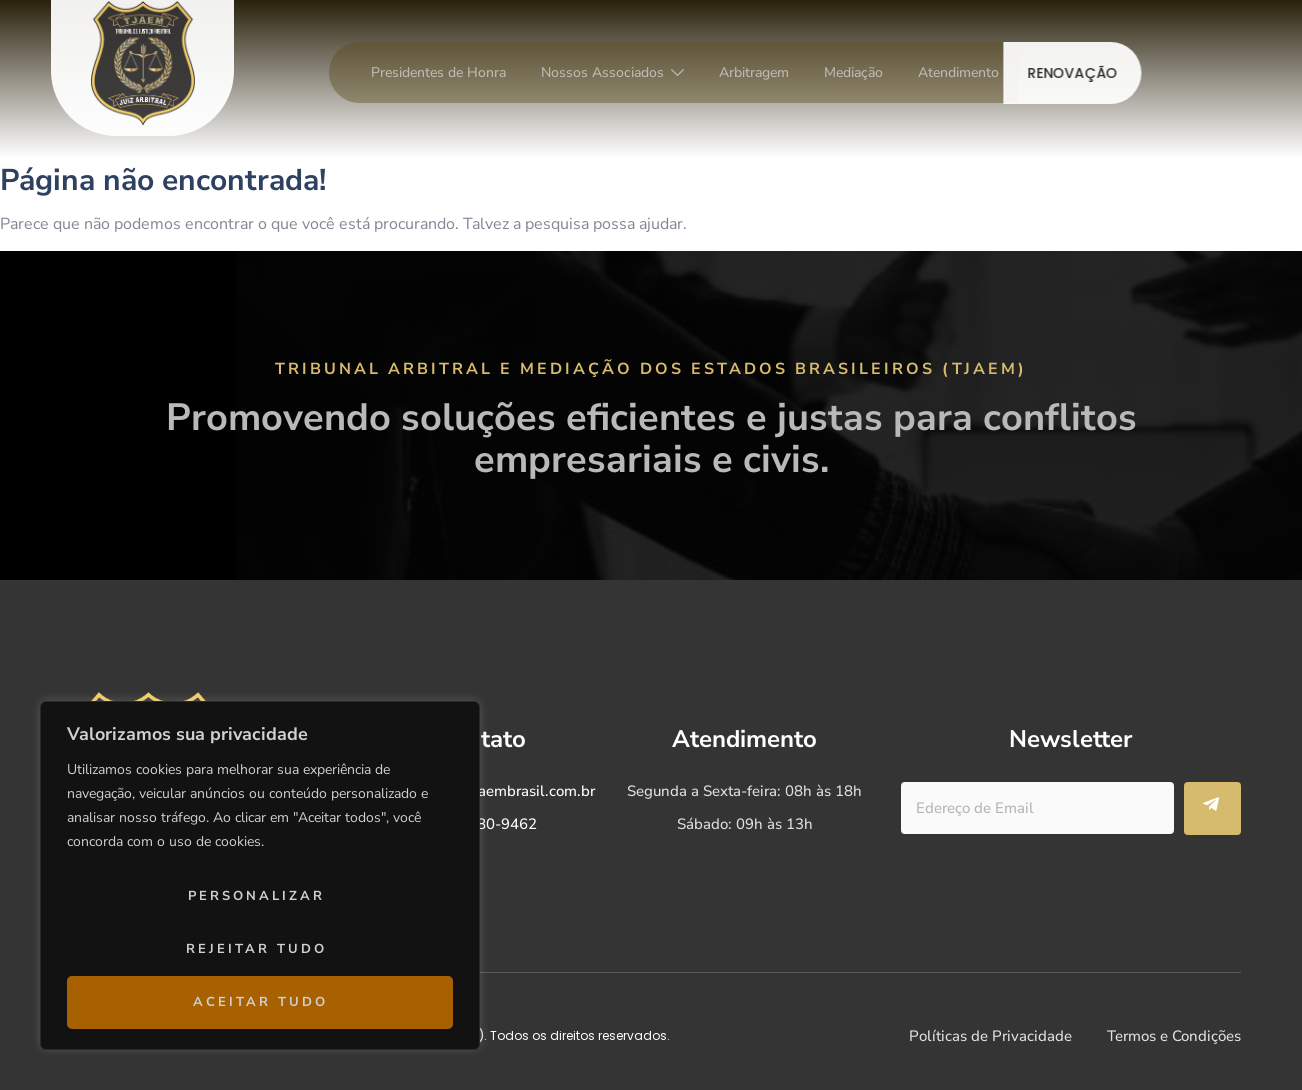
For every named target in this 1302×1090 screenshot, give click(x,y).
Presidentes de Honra (438, 72)
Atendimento (958, 72)
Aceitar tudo (260, 1002)
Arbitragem (754, 72)
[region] (260, 875)
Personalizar (256, 896)
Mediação (853, 72)
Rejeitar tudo (256, 949)
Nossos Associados (612, 72)
